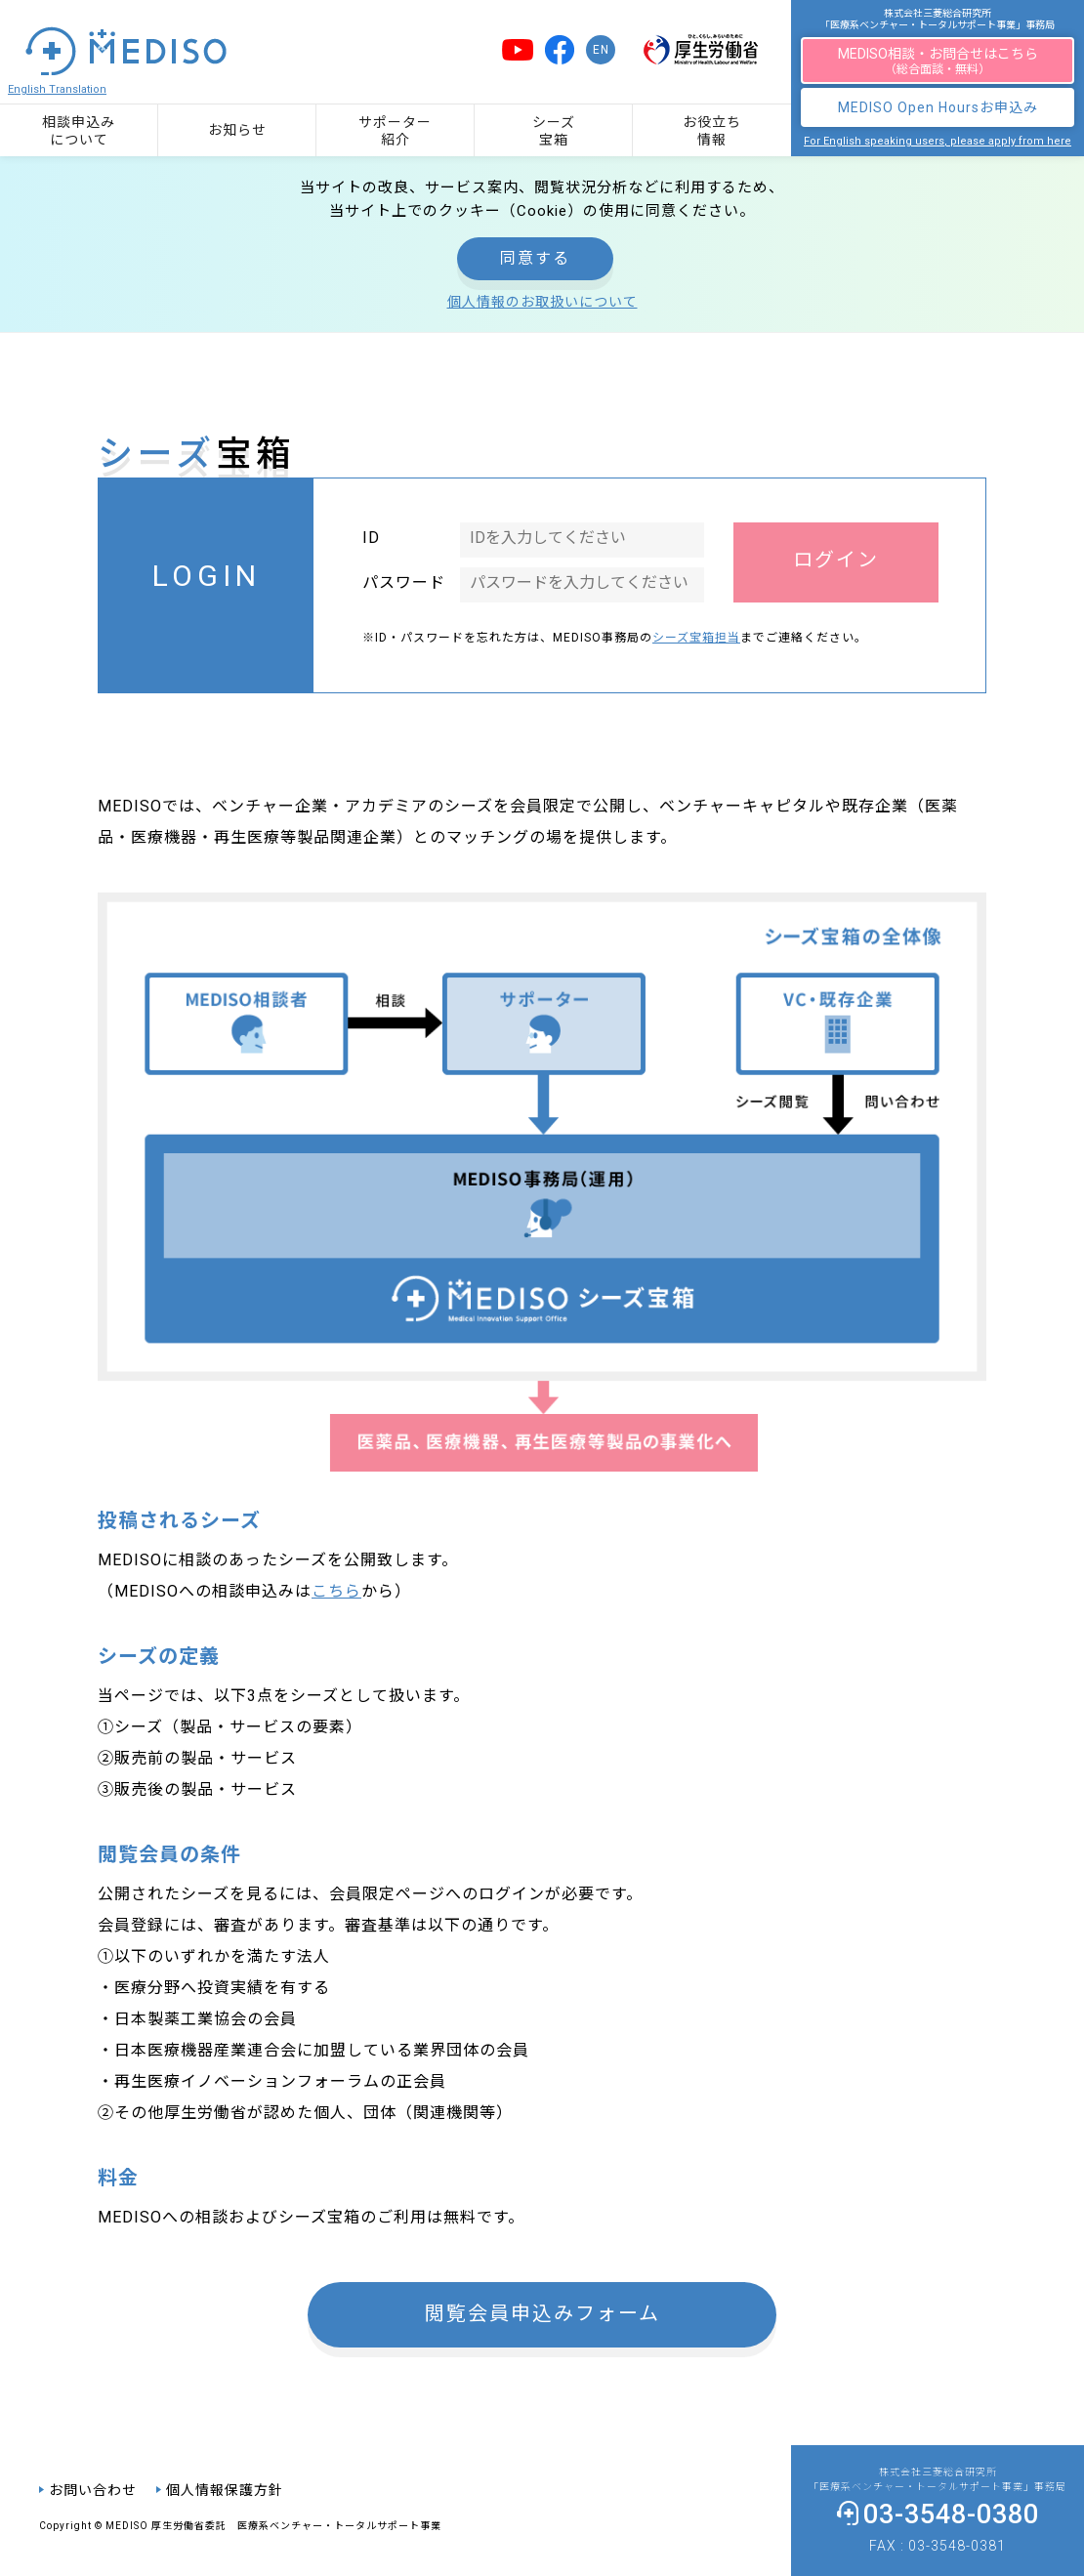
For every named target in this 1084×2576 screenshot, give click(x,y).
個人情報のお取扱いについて (542, 302)
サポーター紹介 (395, 130)
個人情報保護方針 (224, 2490)
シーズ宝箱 (553, 130)
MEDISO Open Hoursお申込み (938, 107)
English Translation (57, 89)
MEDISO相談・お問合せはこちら (937, 61)
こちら (336, 1591)
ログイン (836, 559)
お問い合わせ (93, 2490)
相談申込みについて (78, 130)
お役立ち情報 (712, 130)
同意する (535, 258)
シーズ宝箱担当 (696, 637)
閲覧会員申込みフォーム (542, 2313)
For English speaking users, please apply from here (937, 141)
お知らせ (237, 130)
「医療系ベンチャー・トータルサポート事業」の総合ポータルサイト (126, 31)
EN (601, 50)
